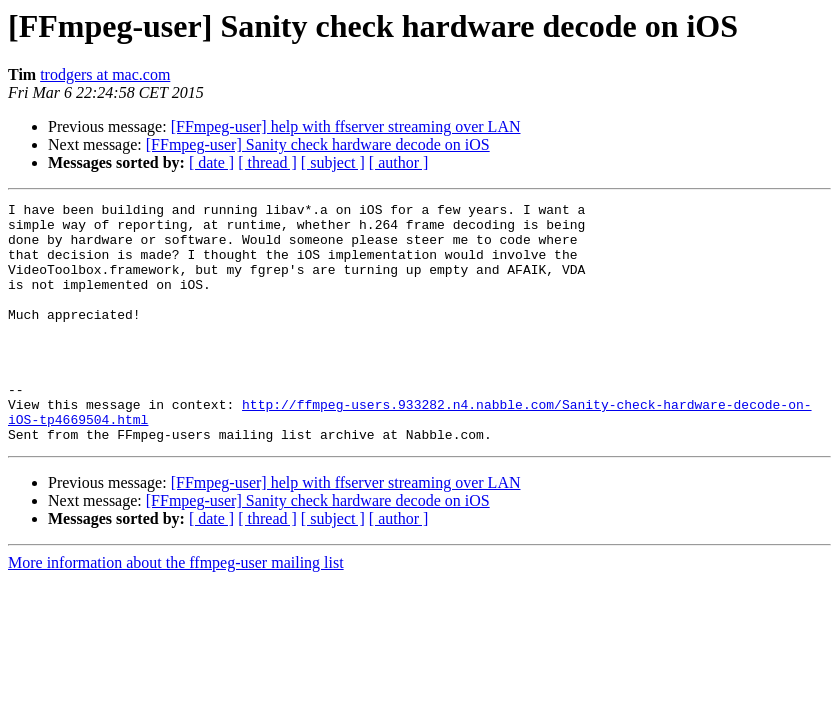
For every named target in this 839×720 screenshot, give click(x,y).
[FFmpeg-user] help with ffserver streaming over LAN (346, 126)
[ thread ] (267, 162)
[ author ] (399, 162)
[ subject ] (333, 162)
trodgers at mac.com (105, 74)
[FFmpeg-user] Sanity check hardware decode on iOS (318, 144)
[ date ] (211, 162)
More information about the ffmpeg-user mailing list (176, 610)
